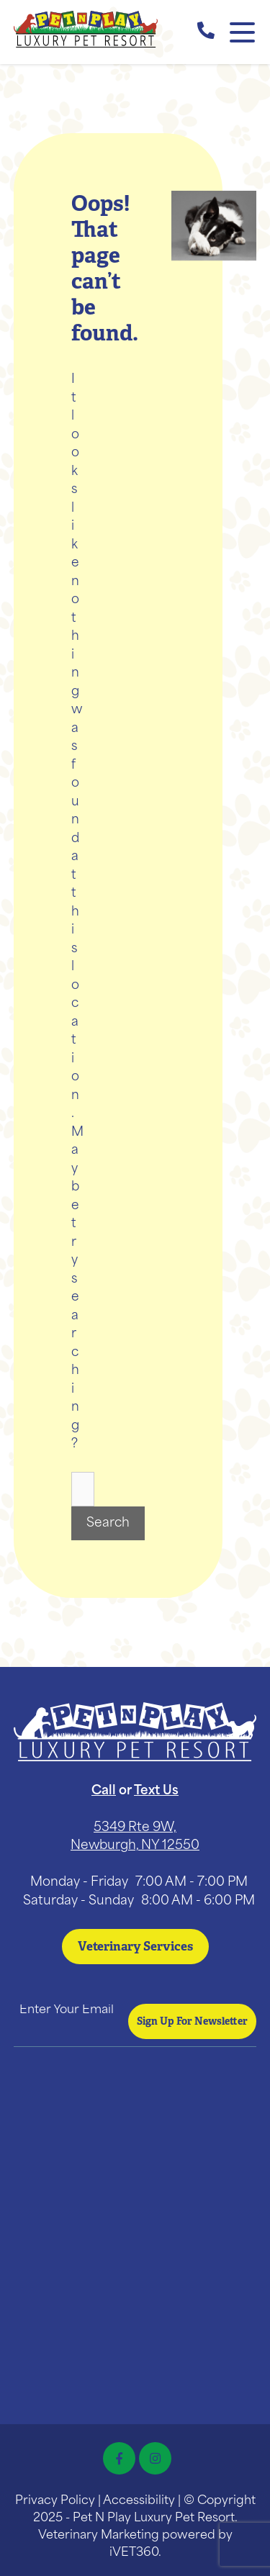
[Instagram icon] (155, 2458)
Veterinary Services (135, 1946)
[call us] (206, 32)
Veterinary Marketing (98, 2535)
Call (103, 1791)
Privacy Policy (55, 2501)
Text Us (156, 1791)
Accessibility (139, 2501)
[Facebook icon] (119, 2458)
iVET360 (133, 2553)
